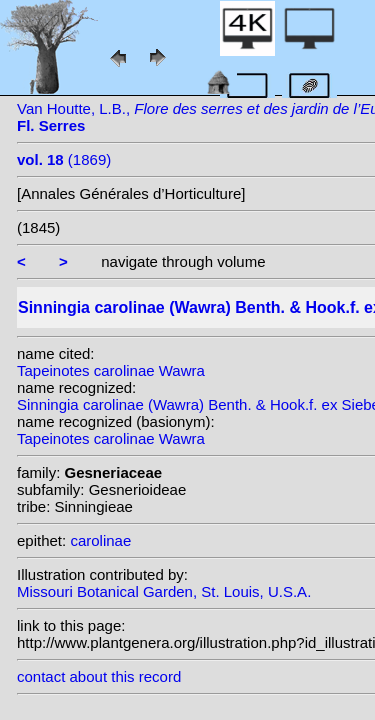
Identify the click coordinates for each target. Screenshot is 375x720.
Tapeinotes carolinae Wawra (111, 370)
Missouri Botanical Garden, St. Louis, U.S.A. (164, 591)
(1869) (64, 159)
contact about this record (99, 676)
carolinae (100, 540)
